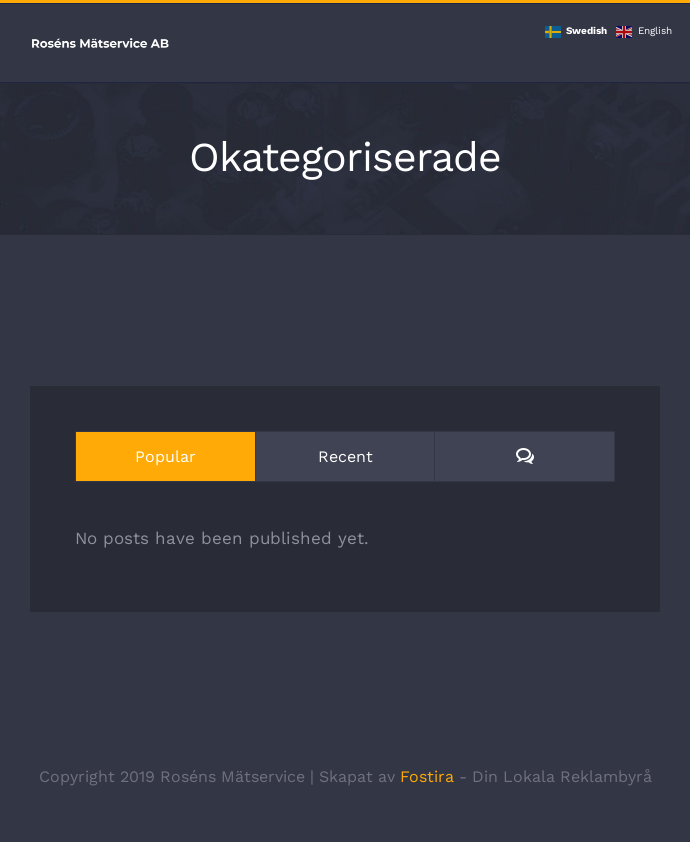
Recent (345, 456)
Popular (165, 456)
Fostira (427, 776)
